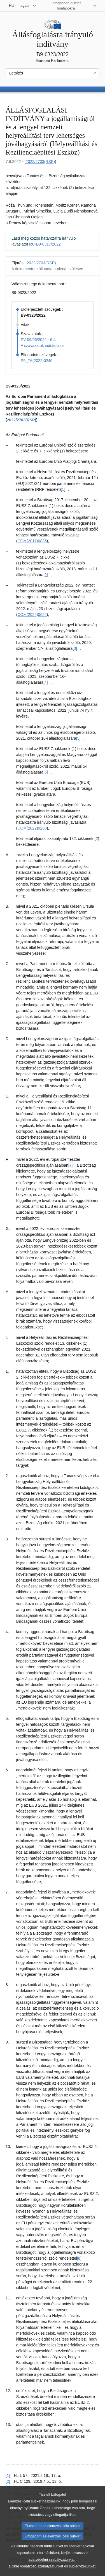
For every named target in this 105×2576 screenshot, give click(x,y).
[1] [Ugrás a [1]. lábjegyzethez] (63, 489)
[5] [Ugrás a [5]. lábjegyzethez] (78, 738)
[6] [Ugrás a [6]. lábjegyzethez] (45, 772)
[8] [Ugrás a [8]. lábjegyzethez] (79, 2258)
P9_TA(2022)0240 (36, 360)
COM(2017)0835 (31, 541)
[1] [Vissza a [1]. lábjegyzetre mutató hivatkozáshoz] (8, 2475)
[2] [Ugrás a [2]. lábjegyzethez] (45, 575)
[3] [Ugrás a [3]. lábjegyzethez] (75, 648)
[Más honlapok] (69, 5)
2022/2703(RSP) (40, 161)
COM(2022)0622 (31, 614)
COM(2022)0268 (31, 828)
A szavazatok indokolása (42, 345)
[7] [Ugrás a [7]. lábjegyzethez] (70, 1165)
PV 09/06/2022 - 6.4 (38, 339)
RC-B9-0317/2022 (45, 244)
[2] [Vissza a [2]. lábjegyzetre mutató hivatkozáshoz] (8, 2481)
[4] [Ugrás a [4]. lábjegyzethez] (45, 682)
